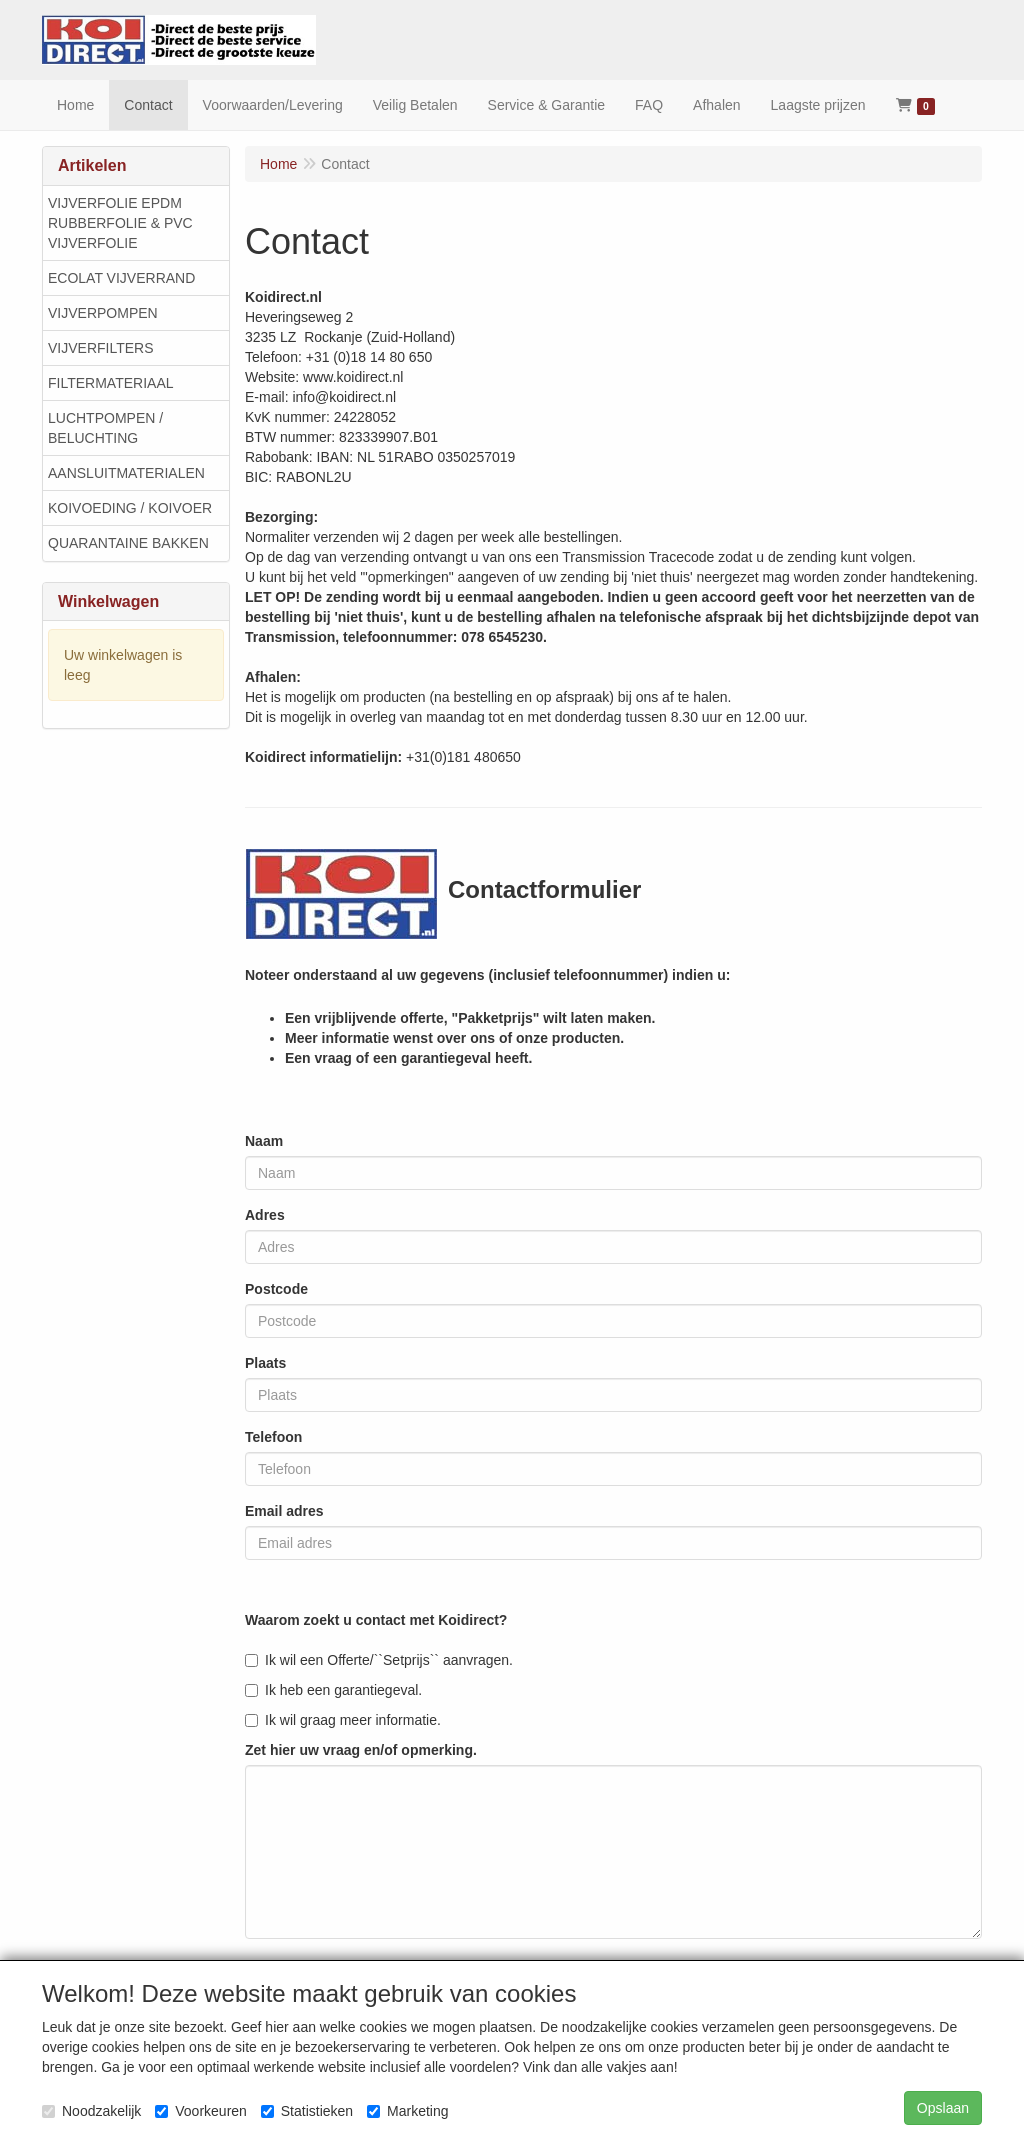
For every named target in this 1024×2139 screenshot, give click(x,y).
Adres (265, 1215)
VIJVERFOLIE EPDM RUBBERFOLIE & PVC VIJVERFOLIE (120, 223)
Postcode (276, 1289)
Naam (264, 1141)
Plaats (265, 1363)
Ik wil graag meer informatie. (343, 1720)
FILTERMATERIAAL (111, 383)
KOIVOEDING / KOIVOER (130, 508)
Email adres (284, 1511)
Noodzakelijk (91, 2111)
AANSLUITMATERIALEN (126, 473)
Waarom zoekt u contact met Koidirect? (376, 1620)
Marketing (407, 2111)
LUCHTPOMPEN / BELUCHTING (105, 428)
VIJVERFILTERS (101, 348)
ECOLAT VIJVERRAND (121, 278)
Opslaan (943, 2108)
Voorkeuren (201, 2111)
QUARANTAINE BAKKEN (128, 543)
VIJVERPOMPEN (103, 313)
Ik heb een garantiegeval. (333, 1690)
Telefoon (273, 1437)
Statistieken (307, 2111)
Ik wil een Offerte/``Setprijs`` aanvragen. (379, 1660)
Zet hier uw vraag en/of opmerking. (361, 1750)
